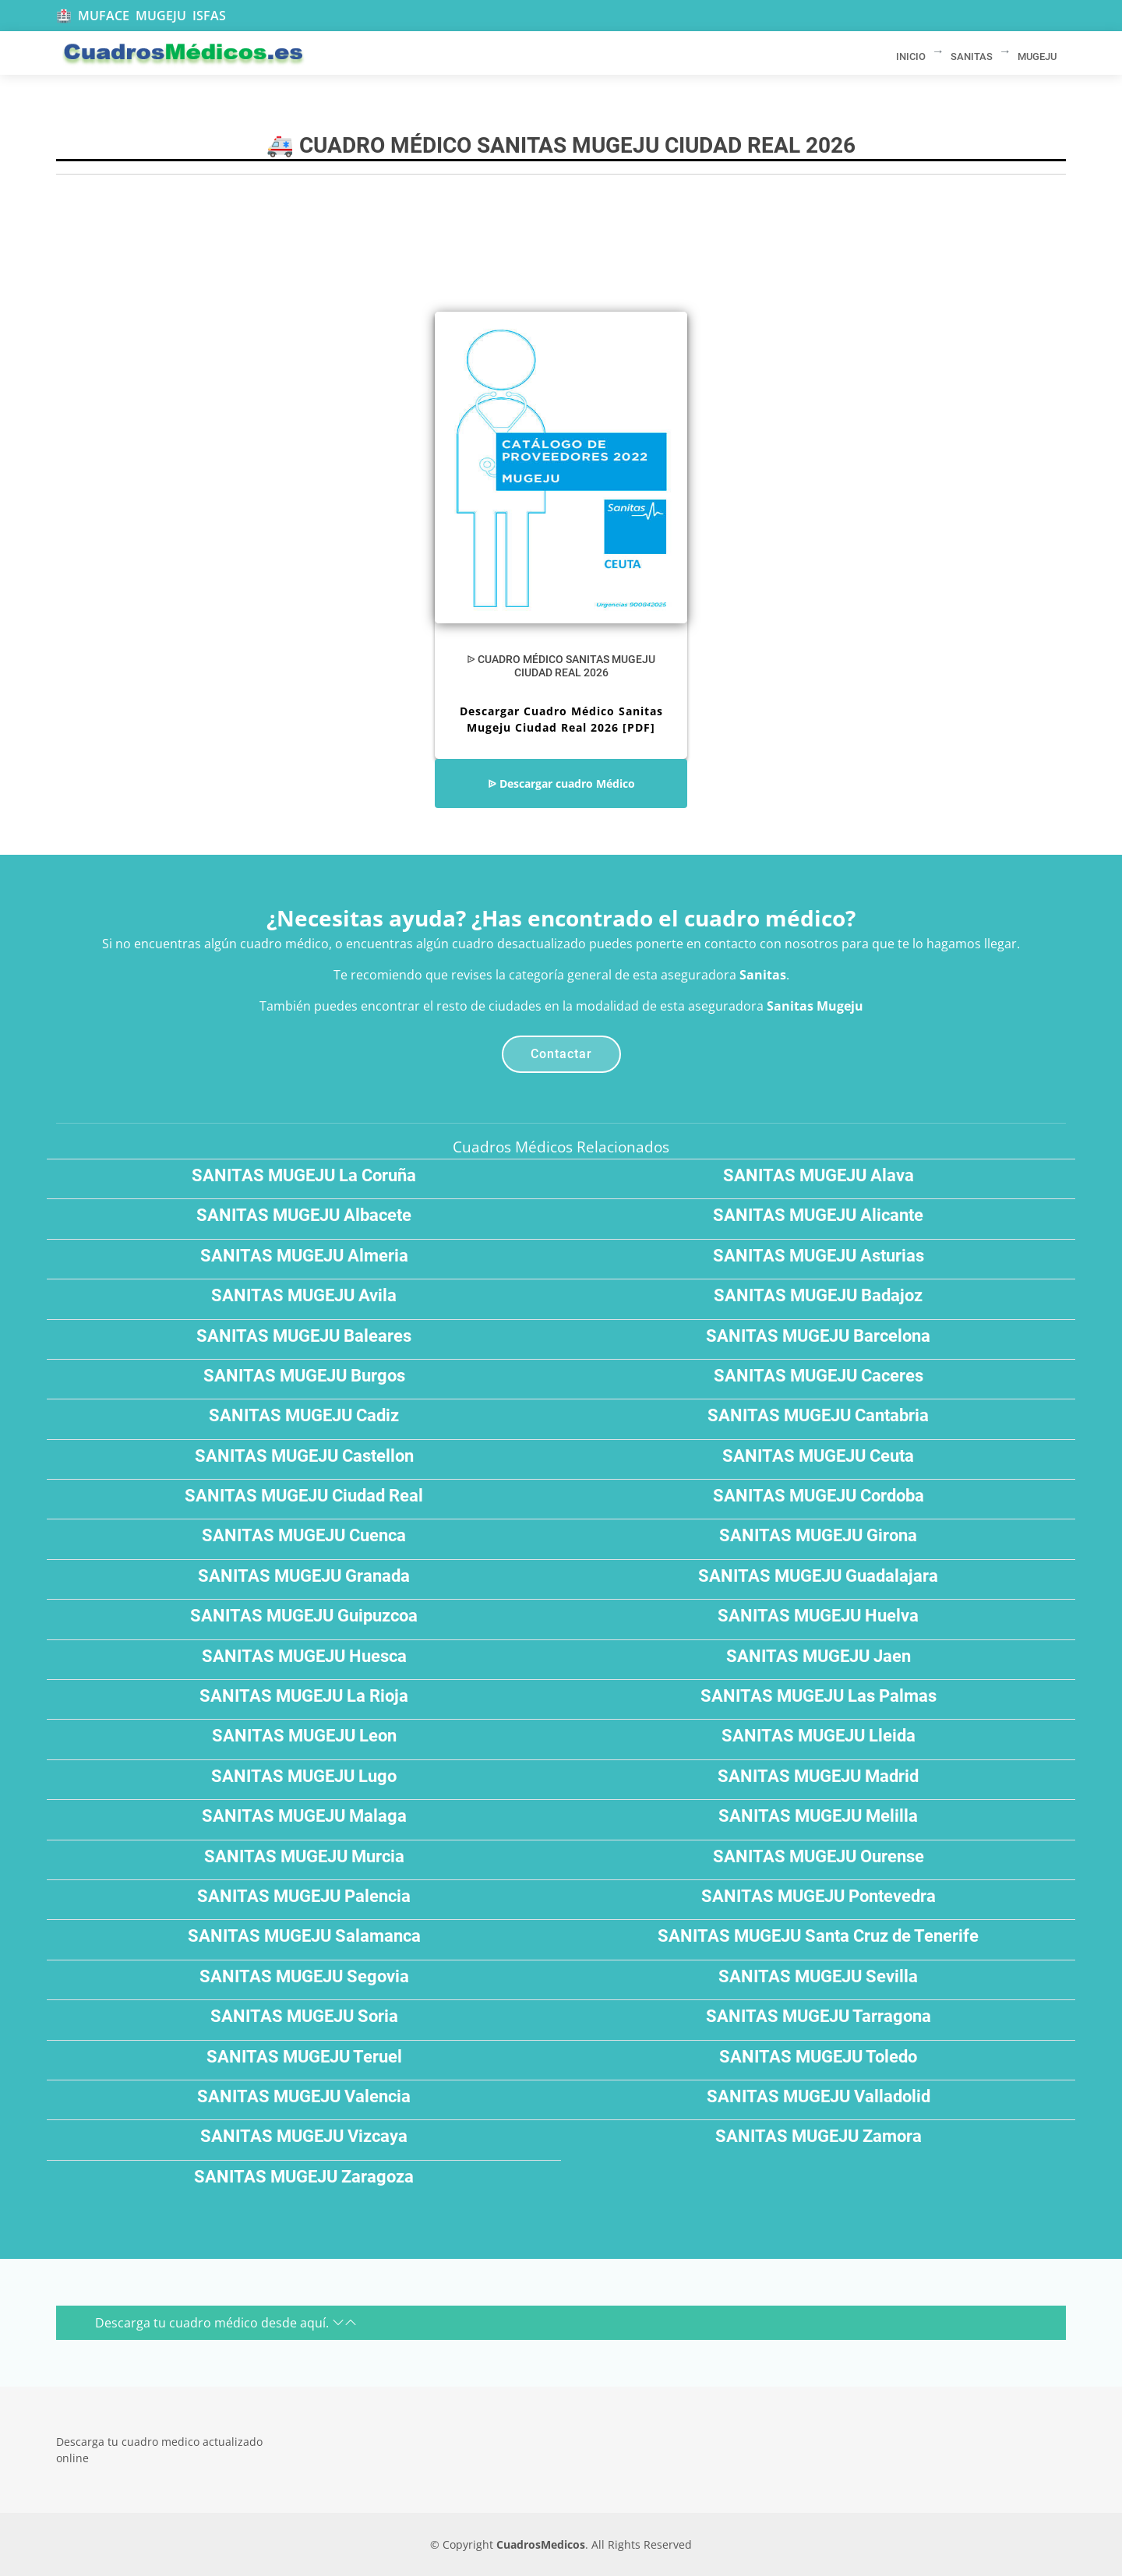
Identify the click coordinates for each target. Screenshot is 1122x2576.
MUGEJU (161, 15)
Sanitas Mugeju (815, 1006)
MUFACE (103, 15)
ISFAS (209, 15)
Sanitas (762, 974)
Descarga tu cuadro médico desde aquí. (226, 2322)
